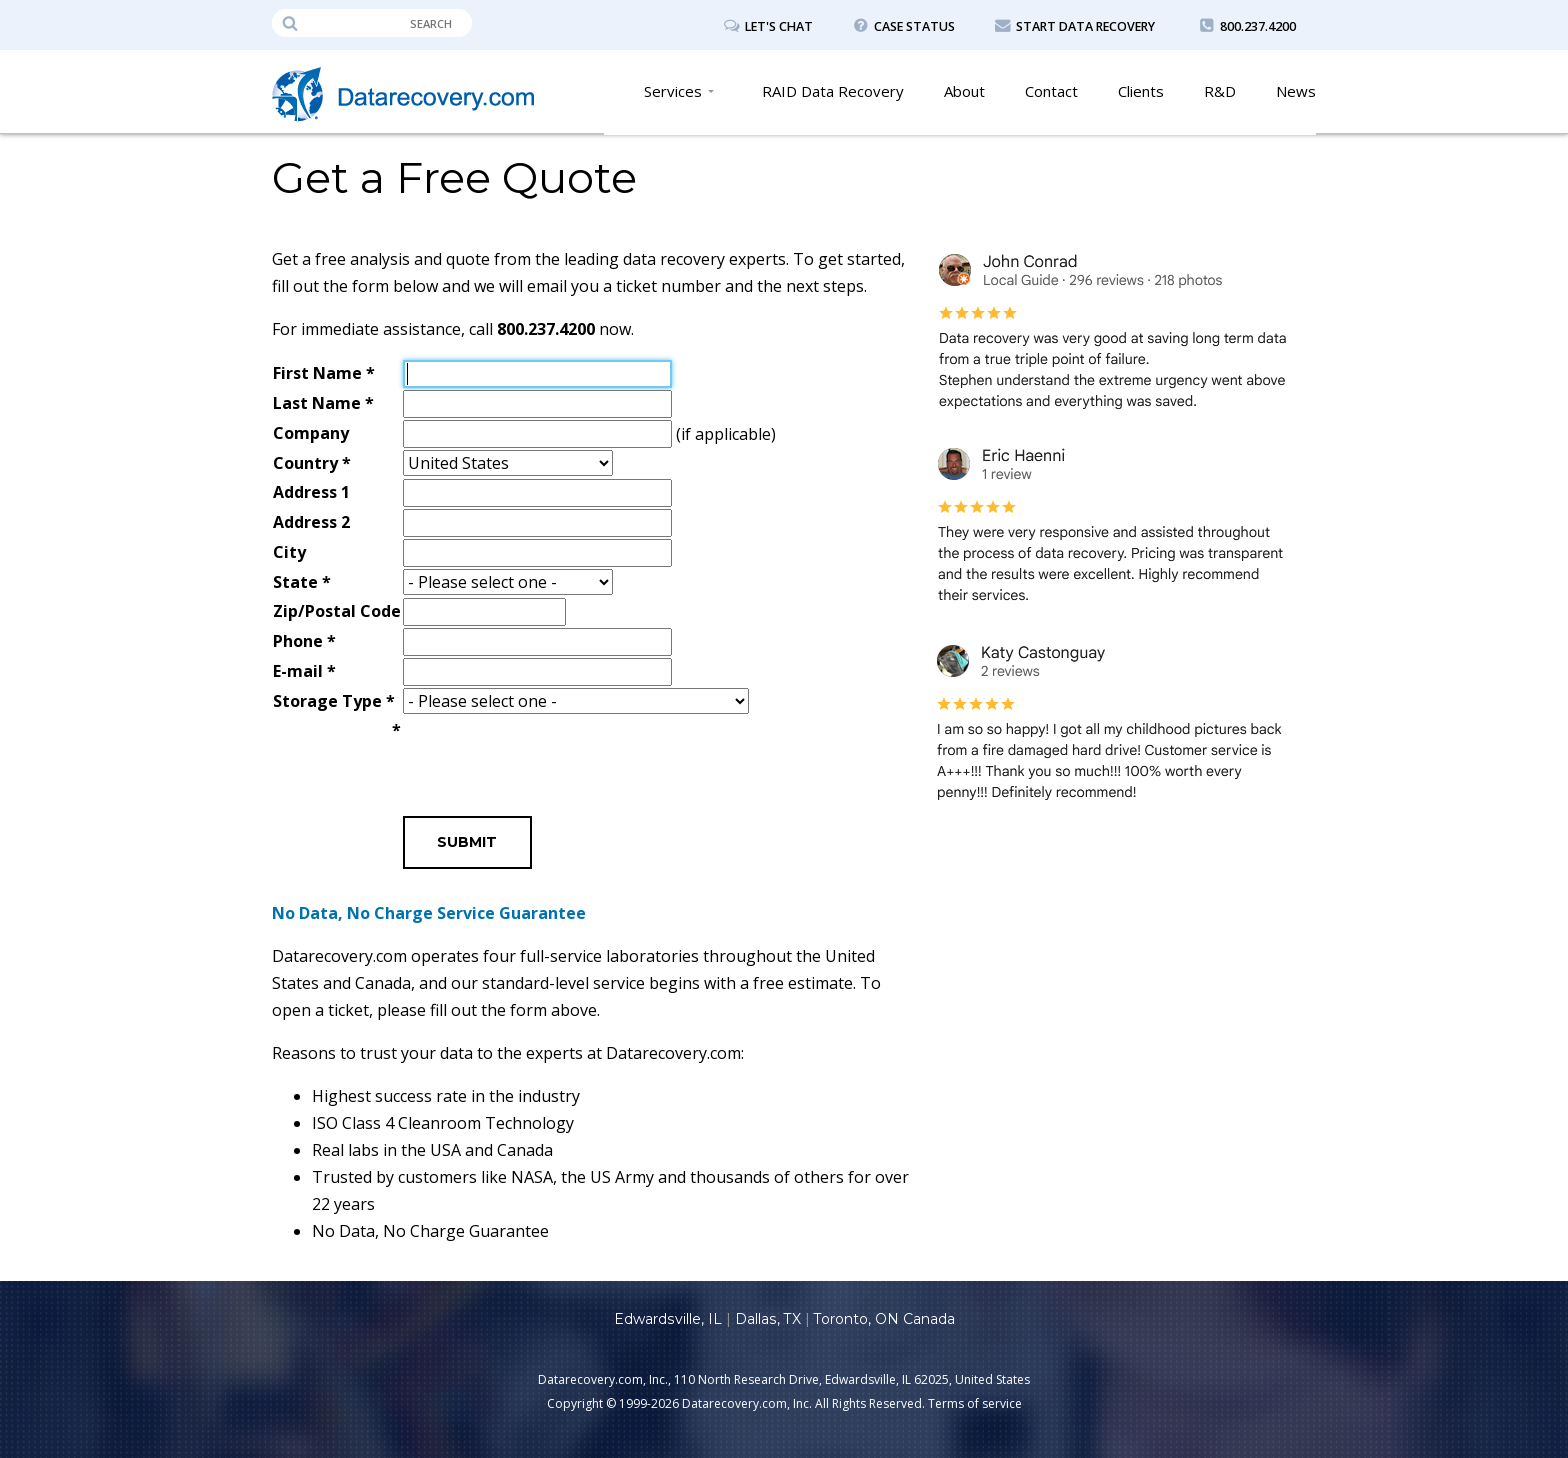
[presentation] (555, 756)
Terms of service (975, 1403)
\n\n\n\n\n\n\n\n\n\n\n (576, 702)
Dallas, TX (767, 1319)
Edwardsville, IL (668, 1319)
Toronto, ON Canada (883, 1319)
